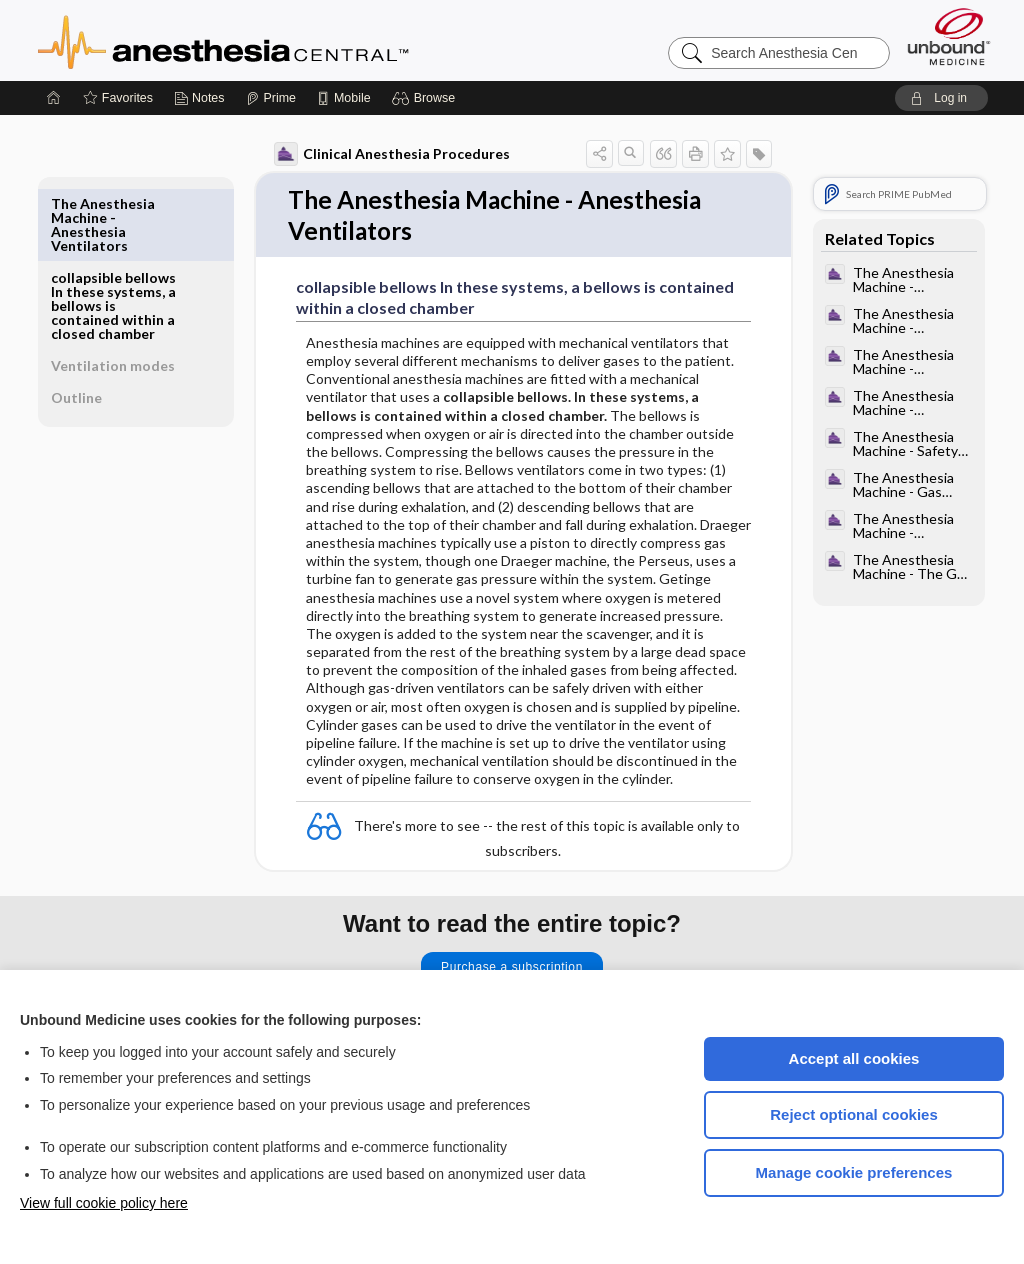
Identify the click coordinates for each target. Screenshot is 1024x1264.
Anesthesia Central (286, 40)
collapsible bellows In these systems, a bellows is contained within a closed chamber (113, 231)
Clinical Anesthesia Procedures (392, 154)
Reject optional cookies (854, 1114)
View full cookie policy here (104, 1203)
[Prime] (271, 98)
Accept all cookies (854, 1058)
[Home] (54, 98)
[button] (426, 98)
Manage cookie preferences (854, 1172)
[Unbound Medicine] (949, 36)
